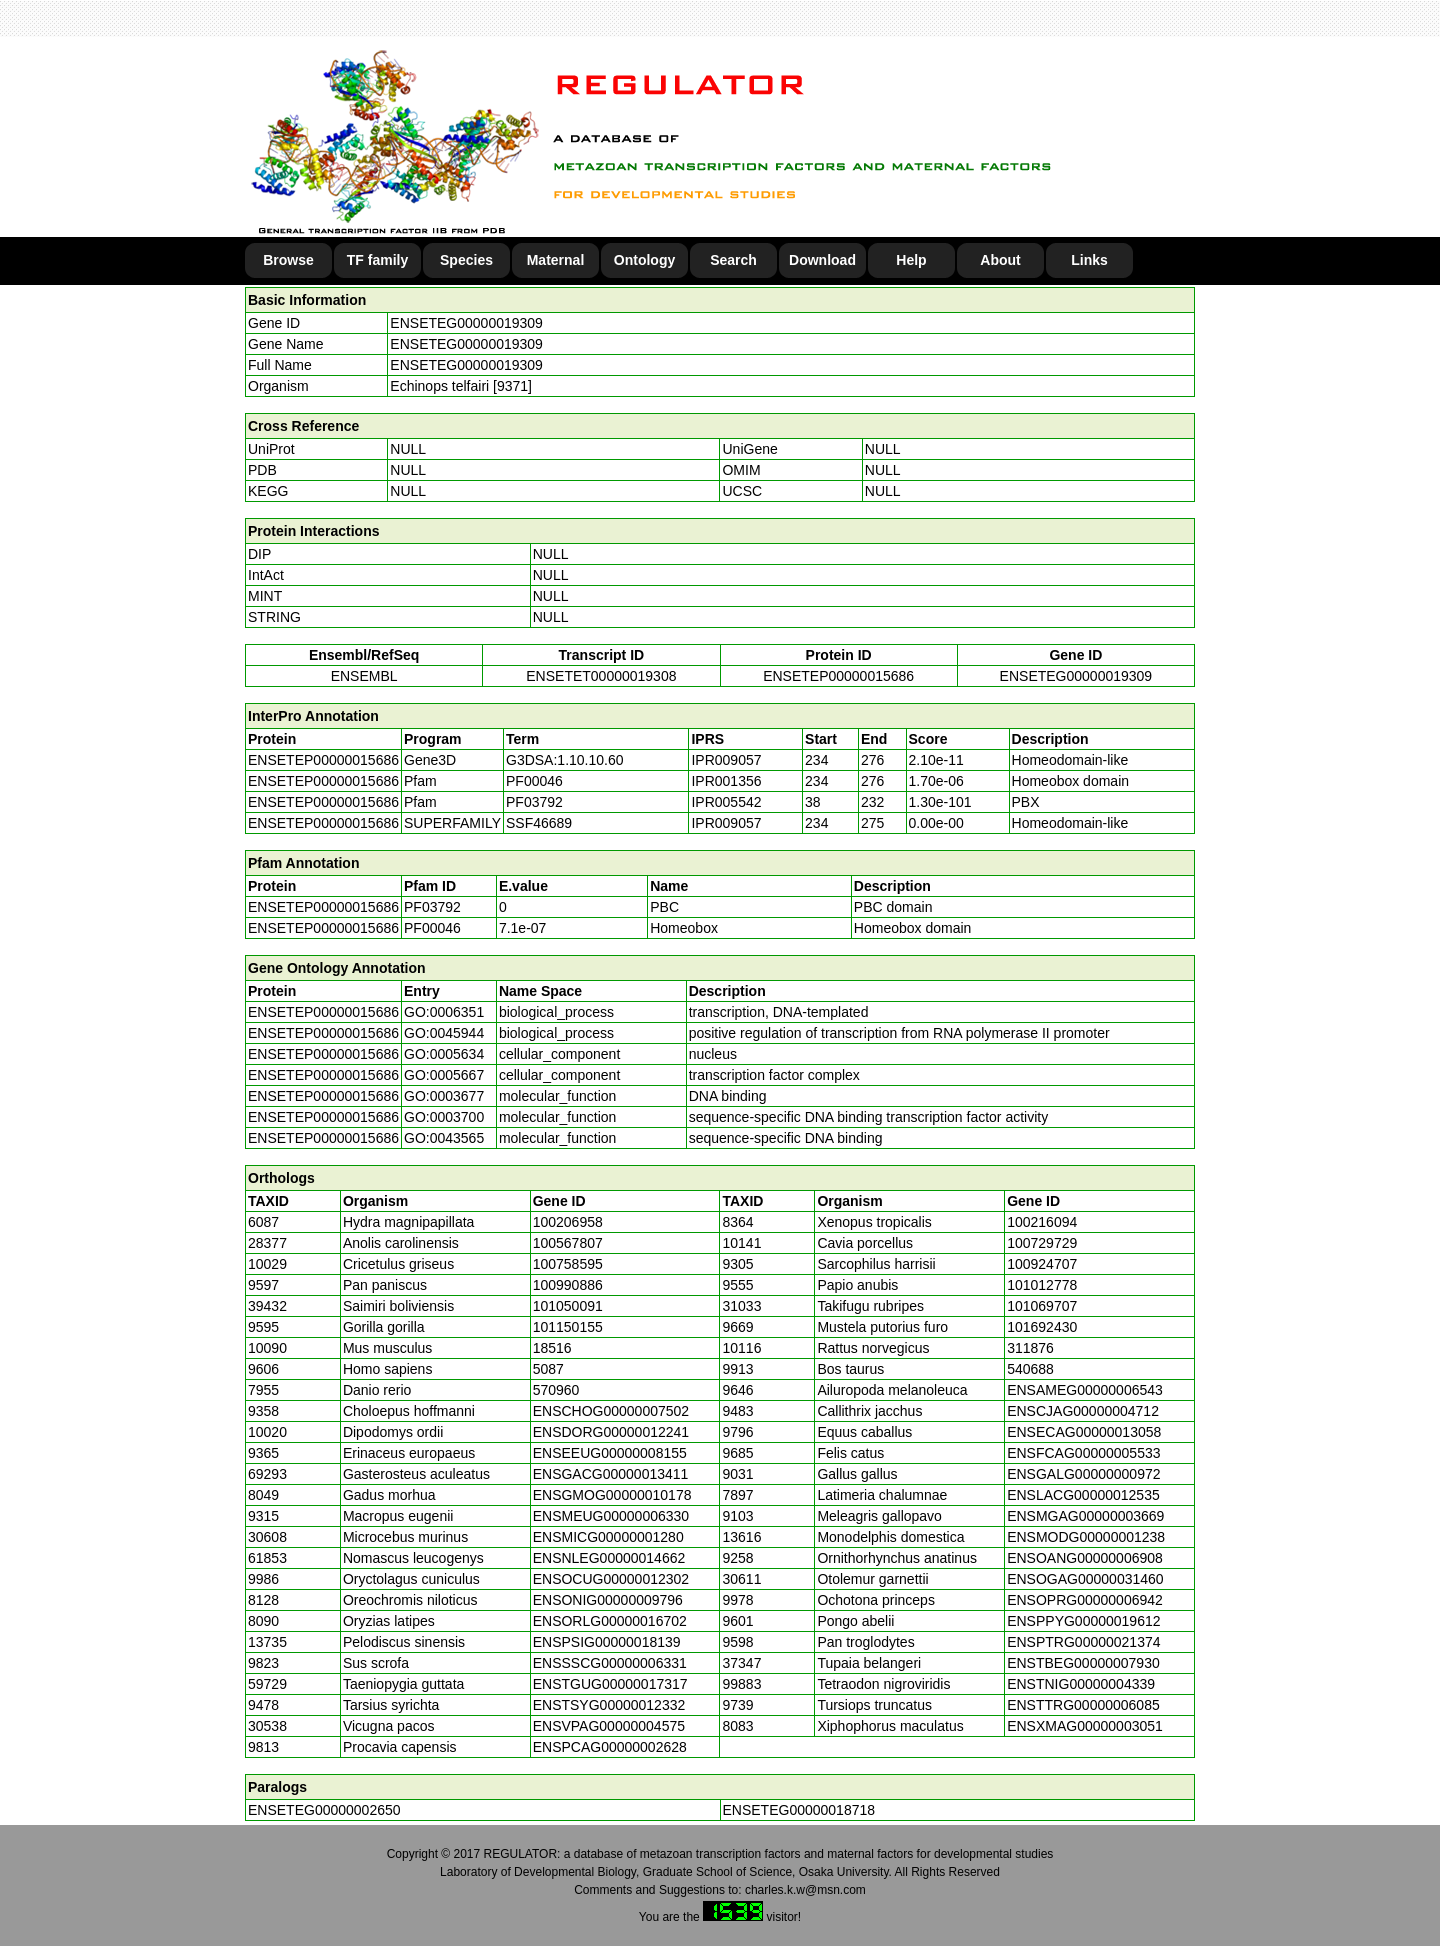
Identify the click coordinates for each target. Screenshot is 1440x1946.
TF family (377, 260)
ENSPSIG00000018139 (607, 1642)
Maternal (556, 260)
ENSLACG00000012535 (1083, 1495)
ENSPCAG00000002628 (610, 1747)
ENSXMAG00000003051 (1085, 1726)
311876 (1030, 1348)
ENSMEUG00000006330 (611, 1516)
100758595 (568, 1264)
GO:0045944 (444, 1033)
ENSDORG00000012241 (611, 1432)
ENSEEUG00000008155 (610, 1453)
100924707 (1042, 1264)
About (1000, 260)
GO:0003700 (444, 1117)
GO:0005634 (444, 1054)
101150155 (568, 1327)
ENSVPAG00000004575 (609, 1726)
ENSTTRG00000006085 (1083, 1705)
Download (822, 260)
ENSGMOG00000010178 (612, 1495)
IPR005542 (726, 802)
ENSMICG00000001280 (608, 1537)
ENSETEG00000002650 (324, 1810)
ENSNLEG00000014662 (609, 1558)
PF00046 (432, 928)
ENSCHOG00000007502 (611, 1411)
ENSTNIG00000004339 (1081, 1684)
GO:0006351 (444, 1012)
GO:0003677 (444, 1096)
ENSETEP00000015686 (838, 676)
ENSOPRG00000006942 (1085, 1600)
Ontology (644, 260)
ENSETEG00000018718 (799, 1810)
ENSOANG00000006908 (1085, 1558)
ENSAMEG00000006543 (1085, 1390)
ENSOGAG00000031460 (1085, 1579)
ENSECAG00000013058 (1084, 1432)
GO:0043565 (444, 1138)
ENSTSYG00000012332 (609, 1705)
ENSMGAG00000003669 (1085, 1516)
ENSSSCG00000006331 (610, 1663)
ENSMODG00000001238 (1086, 1537)
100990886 (568, 1285)
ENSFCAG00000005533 (1083, 1453)
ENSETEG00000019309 (466, 323)
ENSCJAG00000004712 (1083, 1411)
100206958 (568, 1222)
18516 (552, 1348)
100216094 (1042, 1222)
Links (1089, 260)
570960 (556, 1390)
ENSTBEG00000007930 (1083, 1663)
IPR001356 (726, 781)
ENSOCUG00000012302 (611, 1579)
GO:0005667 (444, 1075)
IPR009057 (726, 760)
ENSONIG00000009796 (608, 1600)
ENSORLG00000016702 (610, 1621)
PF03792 (432, 907)
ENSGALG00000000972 (1083, 1474)
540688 (1030, 1369)
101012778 (1042, 1285)
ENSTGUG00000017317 (610, 1684)
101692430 (1042, 1327)
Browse (288, 260)
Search (733, 260)
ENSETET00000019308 (601, 676)
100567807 (568, 1243)
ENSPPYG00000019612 (1083, 1621)
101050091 (568, 1306)
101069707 (1042, 1306)
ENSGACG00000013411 (611, 1474)
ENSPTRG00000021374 (1083, 1642)
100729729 (1042, 1243)
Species (466, 260)
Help (911, 260)
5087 (548, 1369)
